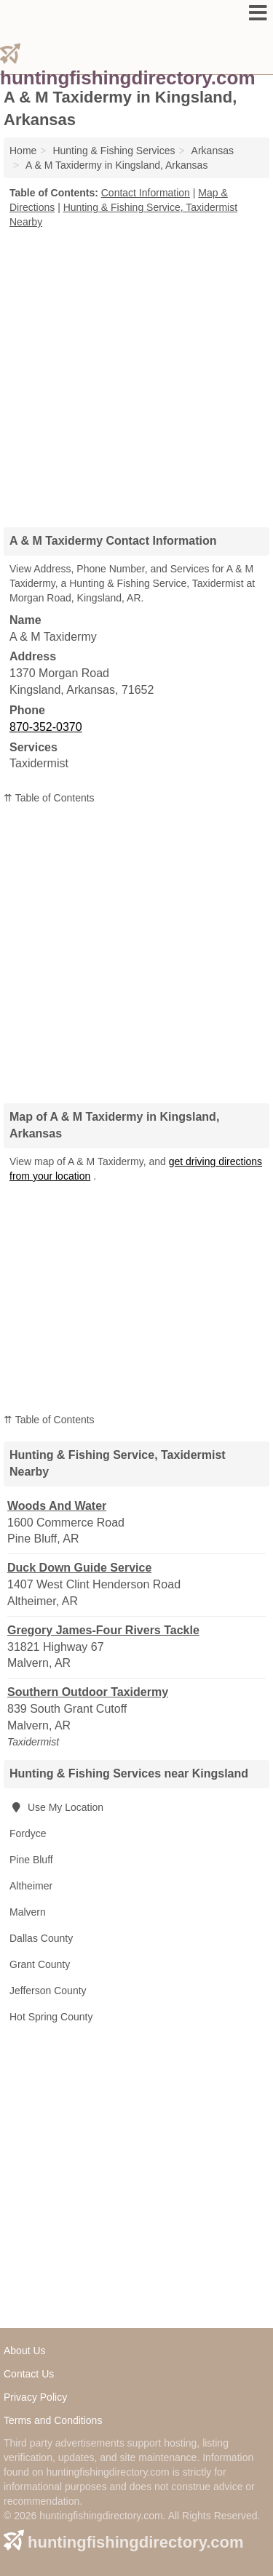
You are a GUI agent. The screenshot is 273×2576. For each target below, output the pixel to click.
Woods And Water (56, 1506)
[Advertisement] (136, 372)
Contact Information (145, 193)
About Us (25, 2350)
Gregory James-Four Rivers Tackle (103, 1630)
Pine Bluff (31, 1859)
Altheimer (30, 1886)
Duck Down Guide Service (79, 1567)
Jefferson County (48, 1990)
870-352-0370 (45, 727)
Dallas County (41, 1938)
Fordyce (28, 1833)
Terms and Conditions (53, 2420)
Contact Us (29, 2374)
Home (22, 150)
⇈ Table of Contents (49, 798)
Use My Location (56, 1807)
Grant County (39, 1964)
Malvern (27, 1912)
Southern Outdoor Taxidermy (87, 1692)
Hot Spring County (50, 2017)
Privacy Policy (35, 2397)
